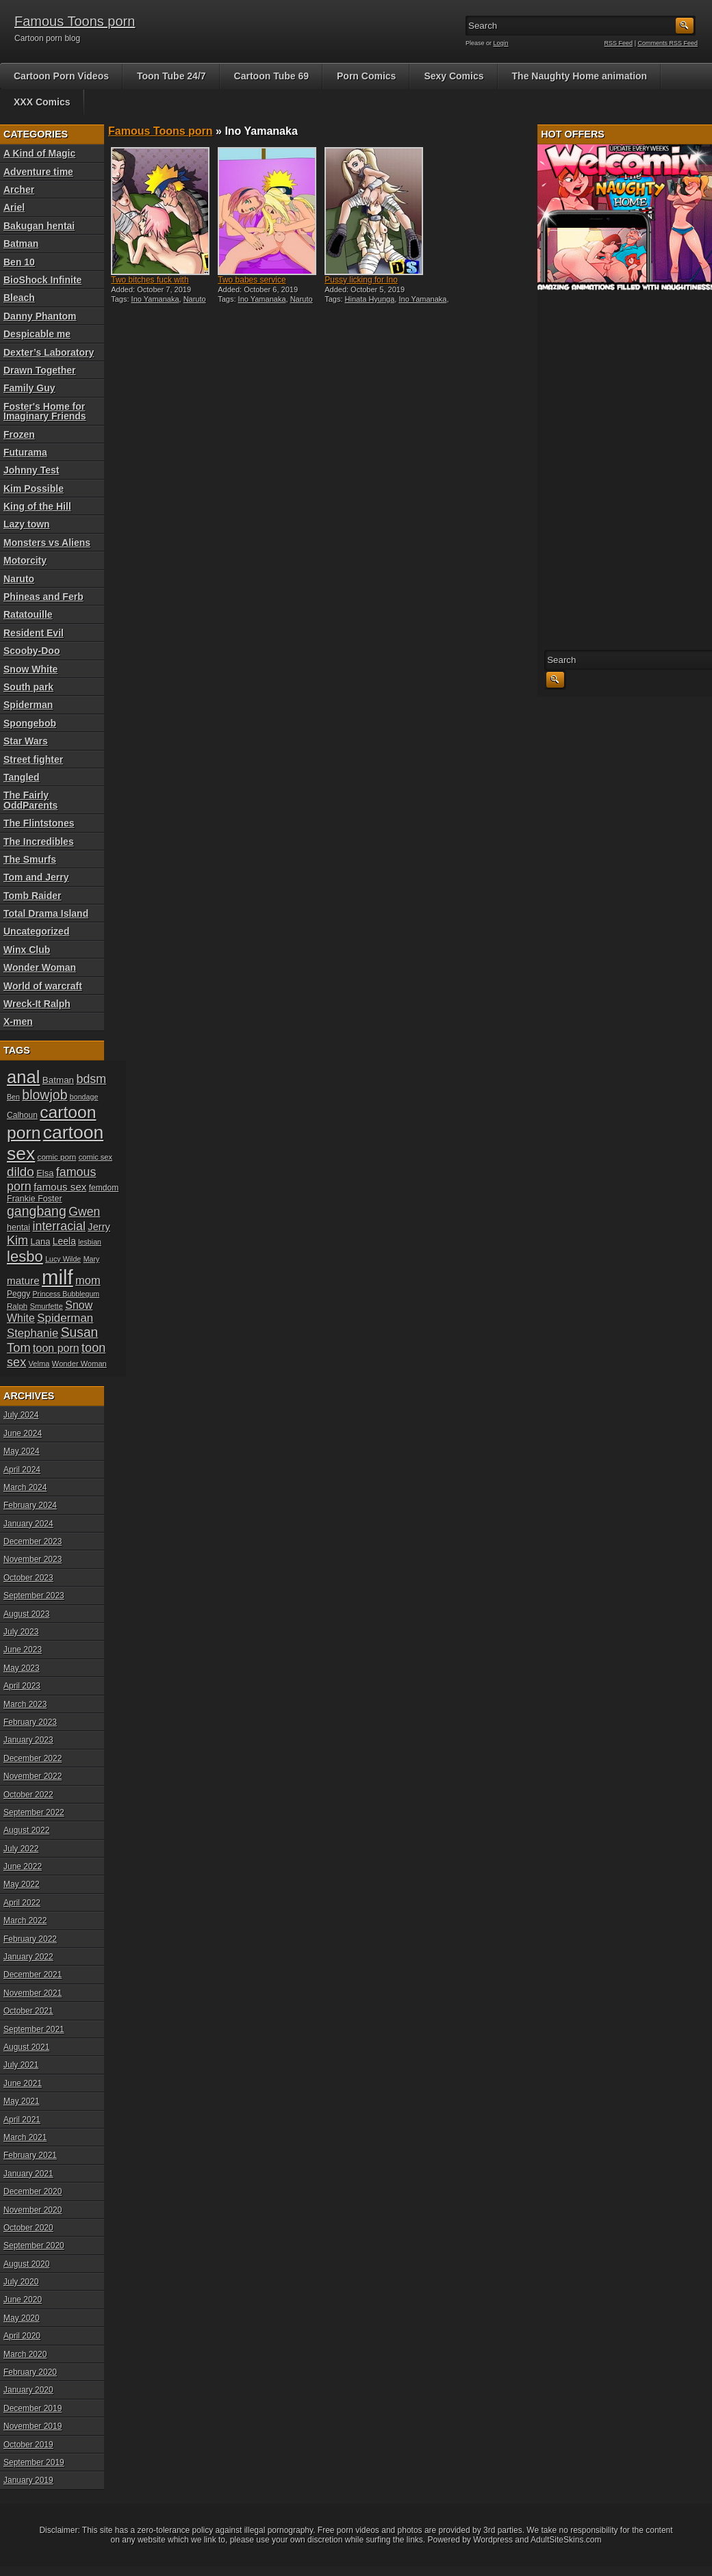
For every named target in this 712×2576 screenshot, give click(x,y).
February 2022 (30, 1939)
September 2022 (33, 1812)
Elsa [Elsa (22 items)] (44, 1173)
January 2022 (28, 1957)
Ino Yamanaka (155, 299)
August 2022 (26, 1830)
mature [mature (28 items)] (23, 1280)
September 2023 (33, 1595)
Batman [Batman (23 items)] (58, 1080)
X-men (18, 1021)
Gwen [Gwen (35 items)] (84, 1212)
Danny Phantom (40, 316)
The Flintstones (38, 823)
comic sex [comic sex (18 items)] (95, 1157)
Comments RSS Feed (667, 43)
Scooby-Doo (31, 650)
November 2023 (32, 1559)
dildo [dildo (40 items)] (20, 1172)
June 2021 (22, 2083)
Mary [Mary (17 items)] (92, 1259)
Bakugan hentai (39, 225)
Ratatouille (28, 614)
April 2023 (21, 1686)
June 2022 (22, 1866)
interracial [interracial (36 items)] (59, 1226)
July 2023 (20, 1632)
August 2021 (26, 2047)
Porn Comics (366, 75)
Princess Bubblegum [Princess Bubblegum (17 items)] (66, 1294)
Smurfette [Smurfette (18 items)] (46, 1306)
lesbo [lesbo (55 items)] (25, 1256)
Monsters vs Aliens (46, 542)
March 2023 (25, 1704)
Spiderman (28, 704)
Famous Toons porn (74, 21)
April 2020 (21, 2336)
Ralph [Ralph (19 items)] (17, 1305)
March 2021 (25, 2137)
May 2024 (21, 1451)
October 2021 (28, 2011)
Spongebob (29, 723)
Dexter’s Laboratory (48, 352)
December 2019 (32, 2408)
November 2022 (32, 1776)
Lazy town (26, 524)
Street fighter (33, 759)
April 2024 (21, 1469)
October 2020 (28, 2228)
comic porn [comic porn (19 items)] (57, 1156)
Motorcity (25, 560)
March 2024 (25, 1487)
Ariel (14, 207)
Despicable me (37, 333)
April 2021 (21, 2119)
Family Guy (29, 387)
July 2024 (20, 1415)
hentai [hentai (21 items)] (18, 1227)
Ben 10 (19, 262)
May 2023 (21, 1668)
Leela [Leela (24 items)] (64, 1241)
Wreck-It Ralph (37, 1003)
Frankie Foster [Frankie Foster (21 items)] (34, 1199)
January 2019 (28, 2480)
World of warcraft (42, 985)
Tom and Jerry (35, 877)
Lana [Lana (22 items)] (41, 1241)
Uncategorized (36, 931)
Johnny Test (31, 470)
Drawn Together (39, 370)
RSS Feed (619, 43)
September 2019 (33, 2462)
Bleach (19, 297)
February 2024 (30, 1505)
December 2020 (32, 2191)
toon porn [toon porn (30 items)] (56, 1348)
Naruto (18, 578)
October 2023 (28, 1578)
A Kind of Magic (39, 153)
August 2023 (26, 1614)
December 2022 (32, 1758)
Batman (20, 243)
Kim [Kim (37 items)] (17, 1240)
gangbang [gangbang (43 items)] (36, 1211)
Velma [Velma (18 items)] (39, 1363)
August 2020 (26, 2264)
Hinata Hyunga (370, 299)
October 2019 (28, 2444)
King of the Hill (37, 506)
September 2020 (33, 2245)
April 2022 (21, 1903)
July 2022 (20, 1848)
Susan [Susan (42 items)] (80, 1332)
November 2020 (32, 2210)
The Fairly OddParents (30, 800)
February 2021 (30, 2155)
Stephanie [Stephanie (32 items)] (32, 1333)
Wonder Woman (39, 967)
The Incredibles (38, 841)
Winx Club (26, 949)
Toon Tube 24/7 (171, 75)
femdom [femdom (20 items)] (104, 1188)
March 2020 (25, 2354)
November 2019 (32, 2426)
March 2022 (25, 1920)
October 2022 (28, 1794)
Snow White (30, 669)
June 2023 (22, 1649)
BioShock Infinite (42, 279)
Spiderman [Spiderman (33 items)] (65, 1318)
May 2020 (21, 2318)
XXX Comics (42, 101)
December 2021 (32, 1974)
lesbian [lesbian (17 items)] (89, 1242)
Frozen (19, 434)
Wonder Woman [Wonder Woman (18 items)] (79, 1363)
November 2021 (32, 1993)
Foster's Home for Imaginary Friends (44, 411)
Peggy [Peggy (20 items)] (18, 1294)
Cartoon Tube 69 (271, 75)
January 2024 (28, 1523)
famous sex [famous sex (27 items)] (60, 1187)
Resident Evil (33, 632)
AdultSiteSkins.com (566, 2540)
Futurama (25, 452)
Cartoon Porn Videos (61, 75)
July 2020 (20, 2282)
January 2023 (28, 1740)
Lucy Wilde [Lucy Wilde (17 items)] (63, 1259)
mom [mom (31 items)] (88, 1280)
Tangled (21, 777)
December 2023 (32, 1541)
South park (28, 686)
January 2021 (28, 2173)
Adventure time (38, 171)
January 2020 (28, 2390)
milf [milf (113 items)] (57, 1277)
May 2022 (21, 1884)
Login (501, 43)
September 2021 (33, 2029)
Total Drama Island (45, 913)
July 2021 (20, 2065)
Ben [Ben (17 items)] (13, 1097)
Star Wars (25, 741)
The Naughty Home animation (580, 75)
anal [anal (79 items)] (23, 1077)
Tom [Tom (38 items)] (19, 1347)
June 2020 (22, 2299)
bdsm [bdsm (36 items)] (91, 1079)
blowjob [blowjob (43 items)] (44, 1094)
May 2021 (21, 2101)
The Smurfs (29, 859)
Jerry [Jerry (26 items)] (99, 1226)
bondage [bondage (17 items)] (84, 1097)
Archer (18, 189)
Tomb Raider (32, 895)
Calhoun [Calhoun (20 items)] (22, 1115)
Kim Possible (33, 488)
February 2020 (30, 2372)
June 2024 (22, 1433)
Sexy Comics (453, 75)
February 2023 (30, 1722)
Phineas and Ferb (43, 596)
